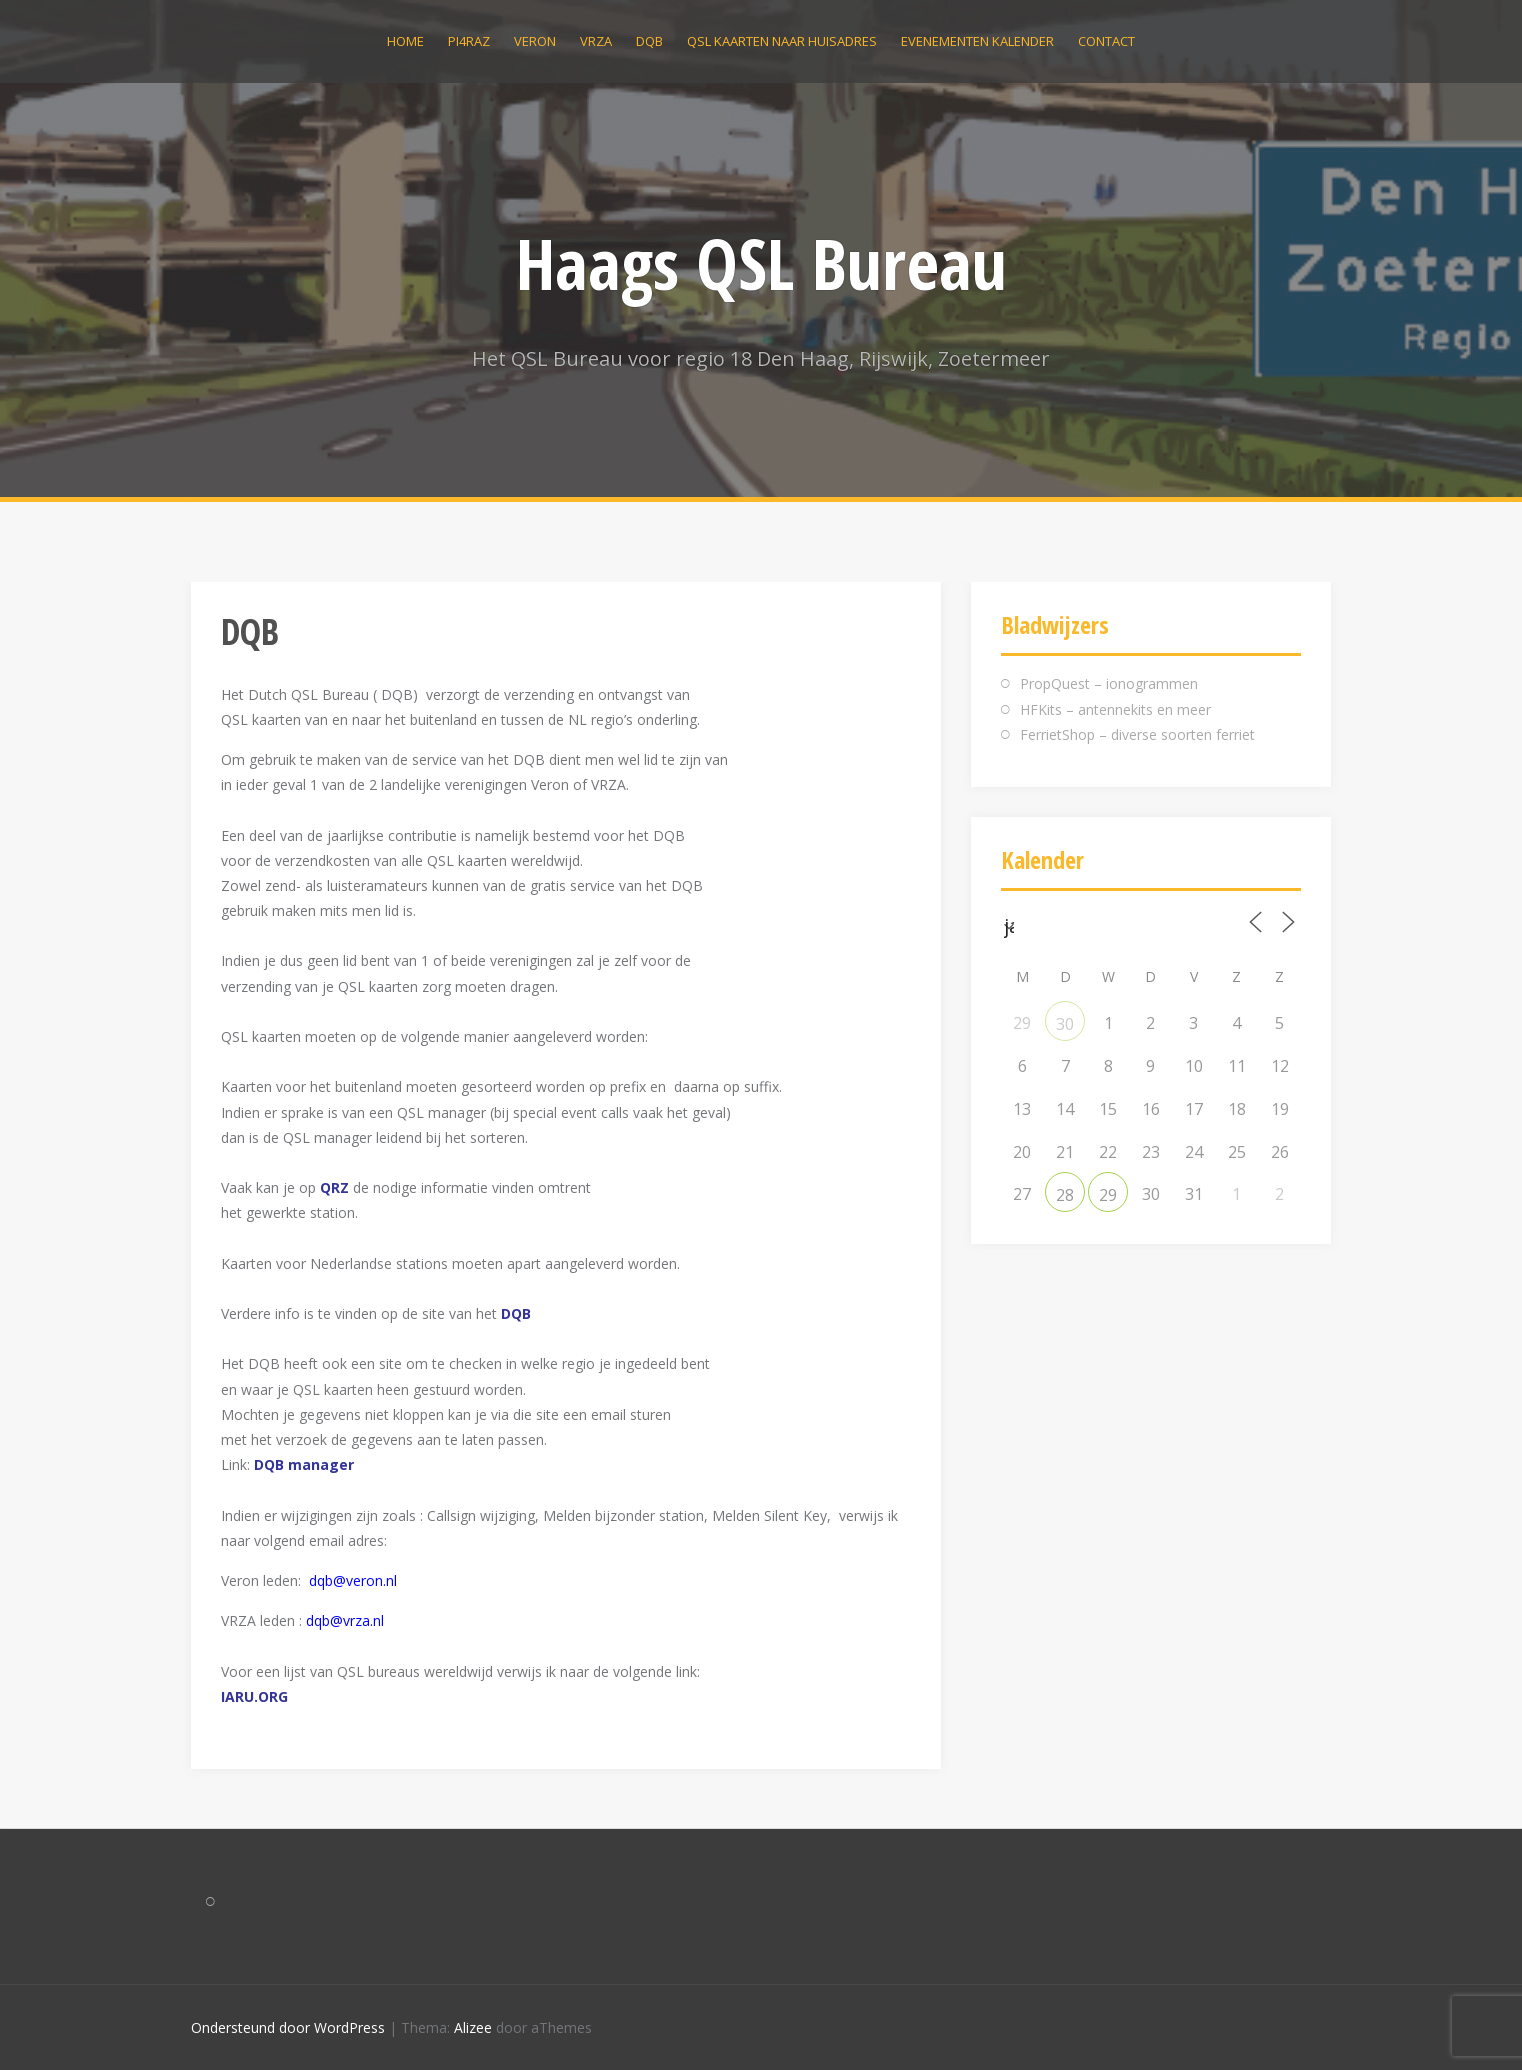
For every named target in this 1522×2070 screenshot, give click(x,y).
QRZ (334, 1187)
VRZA (596, 41)
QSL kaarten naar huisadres (782, 41)
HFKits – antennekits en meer (1115, 709)
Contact (1106, 41)
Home (405, 41)
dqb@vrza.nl (345, 1620)
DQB (649, 41)
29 (1108, 1195)
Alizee (473, 2027)
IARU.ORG (254, 1696)
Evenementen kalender (977, 41)
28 (1065, 1195)
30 (1065, 1024)
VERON (535, 41)
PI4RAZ (469, 41)
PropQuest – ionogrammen (1109, 683)
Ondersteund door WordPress (288, 2027)
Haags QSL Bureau (761, 263)
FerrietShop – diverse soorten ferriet (1137, 734)
